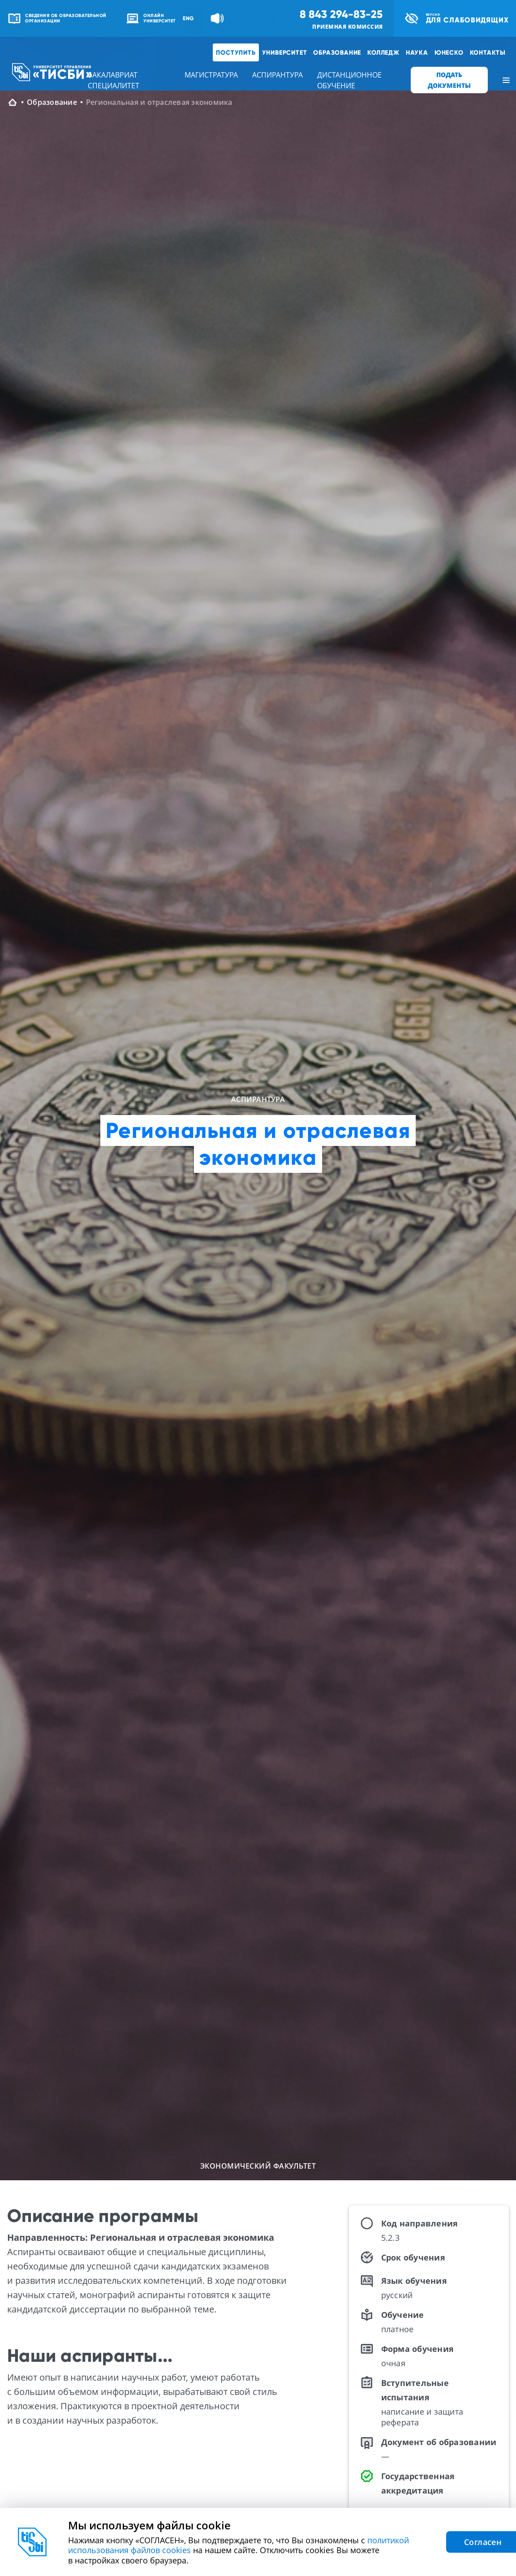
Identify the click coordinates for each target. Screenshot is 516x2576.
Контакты (488, 52)
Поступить (235, 52)
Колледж (383, 52)
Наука (417, 52)
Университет (284, 52)
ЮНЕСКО (449, 52)
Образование (337, 52)
